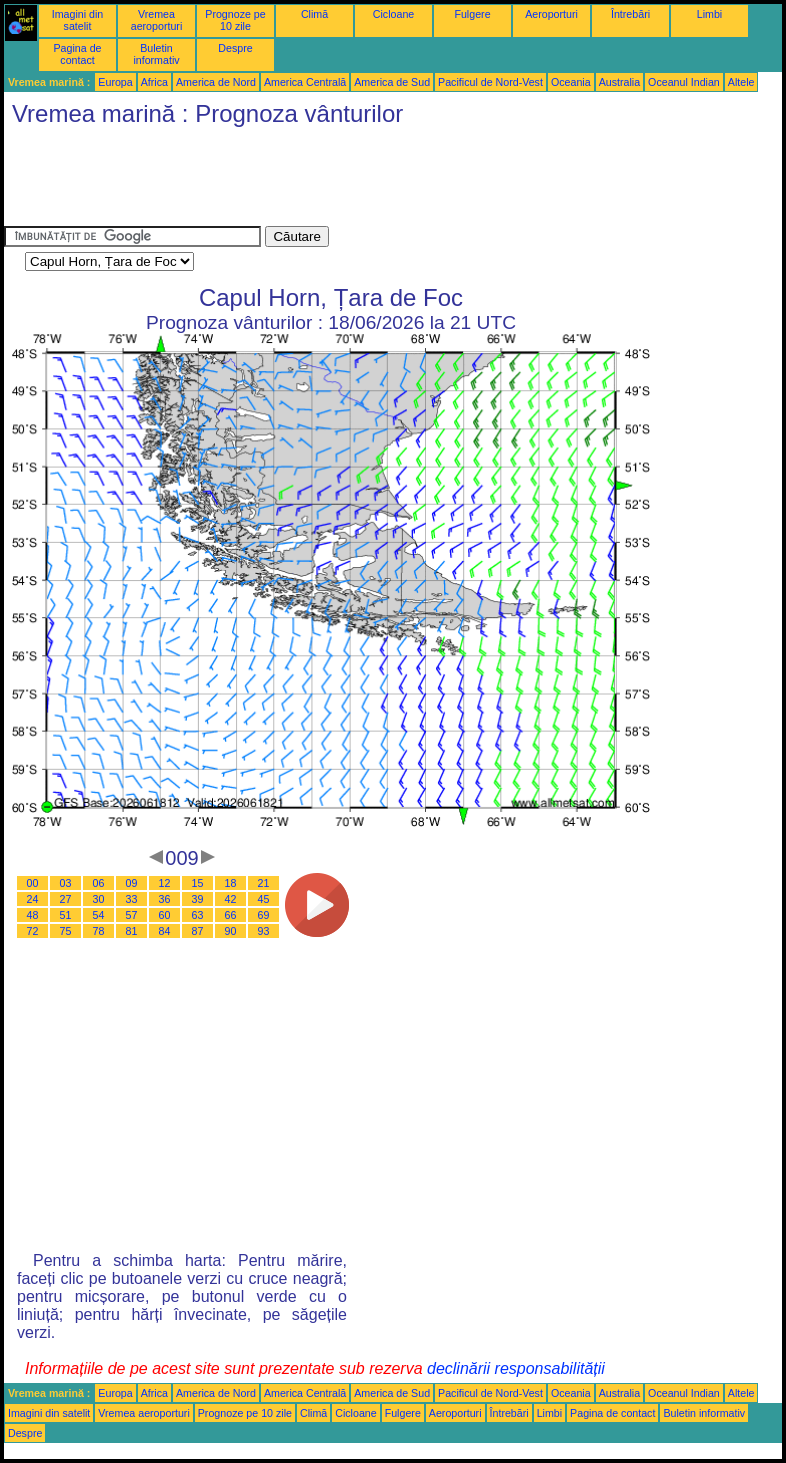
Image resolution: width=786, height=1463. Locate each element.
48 (33, 915)
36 (165, 899)
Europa (115, 82)
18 (231, 883)
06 (99, 883)
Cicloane (393, 14)
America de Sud (392, 82)
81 (132, 931)
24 (33, 899)
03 (66, 883)
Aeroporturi (551, 14)
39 (198, 899)
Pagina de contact (78, 54)
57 (132, 915)
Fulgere (472, 14)
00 (33, 883)
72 (33, 931)
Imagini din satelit (78, 20)
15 (198, 883)
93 (264, 931)
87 (198, 931)
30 (99, 899)
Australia (619, 82)
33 (132, 899)
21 (264, 883)
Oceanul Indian (684, 82)
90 (231, 931)
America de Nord (216, 82)
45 (264, 899)
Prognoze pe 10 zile (235, 20)
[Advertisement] (368, 181)
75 (66, 931)
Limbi (709, 14)
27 (66, 899)
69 (264, 915)
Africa (154, 82)
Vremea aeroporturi (157, 20)
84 (165, 931)
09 (132, 883)
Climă (314, 14)
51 (66, 915)
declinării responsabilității (516, 1368)
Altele (741, 82)
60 (165, 915)
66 (231, 915)
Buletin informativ (156, 54)
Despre (235, 48)
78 (99, 931)
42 (231, 899)
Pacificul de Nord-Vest (490, 82)
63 (198, 915)
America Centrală (305, 82)
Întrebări (630, 14)
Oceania (571, 82)
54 (99, 915)
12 (165, 883)
